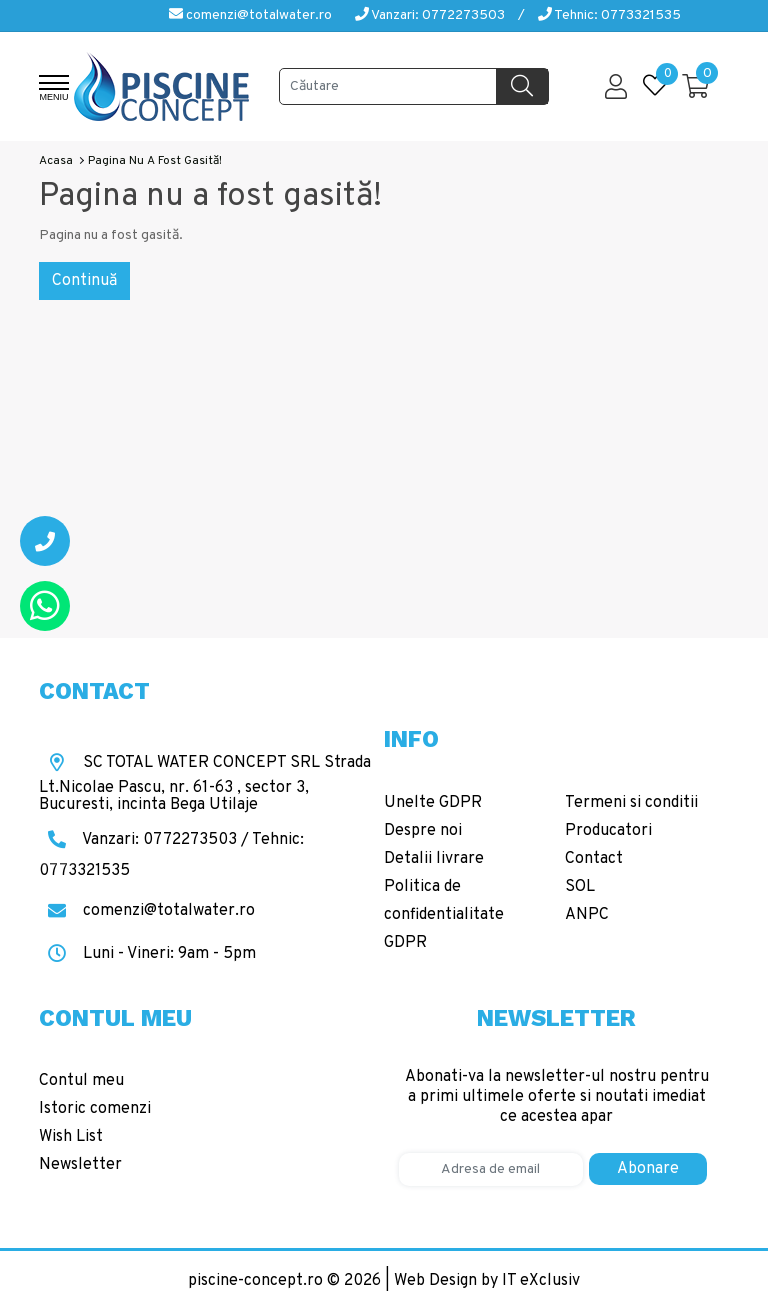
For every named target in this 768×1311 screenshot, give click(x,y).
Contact (594, 859)
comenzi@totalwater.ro (250, 15)
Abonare (648, 1169)
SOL (580, 887)
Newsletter (80, 1165)
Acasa (56, 161)
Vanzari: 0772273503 (430, 15)
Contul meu (81, 1081)
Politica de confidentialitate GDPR (444, 915)
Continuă (84, 281)
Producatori (608, 831)
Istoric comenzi (95, 1109)
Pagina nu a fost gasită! (155, 161)
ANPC (587, 915)
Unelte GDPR (433, 803)
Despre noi (423, 831)
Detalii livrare (434, 859)
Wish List (71, 1137)
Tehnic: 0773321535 (609, 15)
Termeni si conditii (631, 803)
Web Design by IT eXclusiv (487, 1281)
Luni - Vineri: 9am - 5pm (147, 954)
